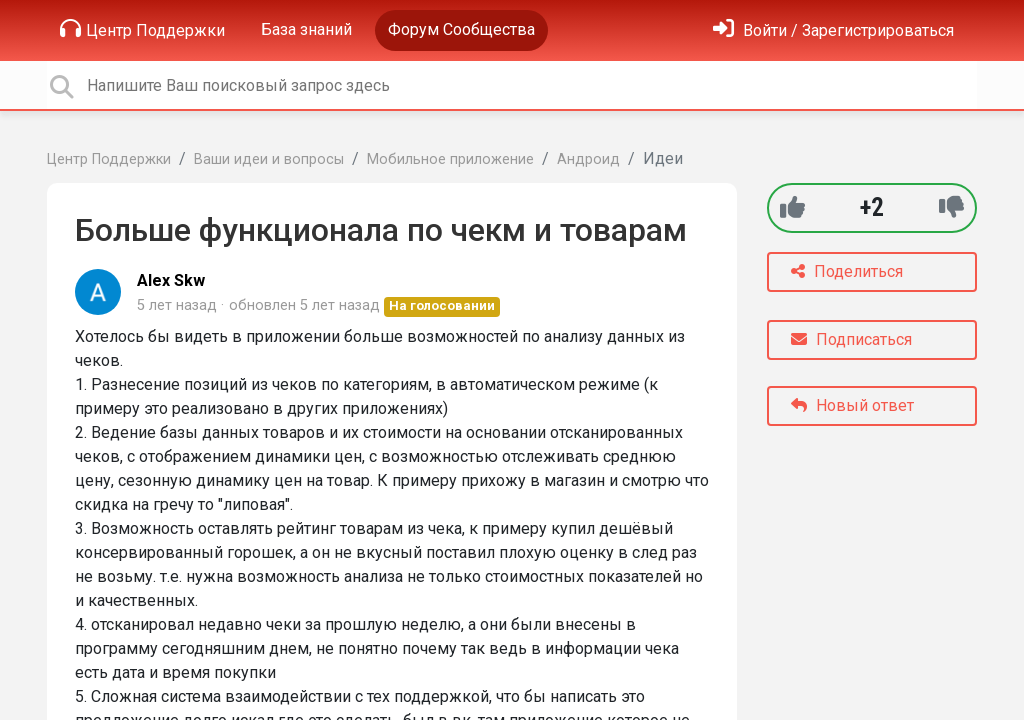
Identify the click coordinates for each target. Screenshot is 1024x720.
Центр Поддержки (142, 29)
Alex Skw (171, 280)
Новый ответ (852, 405)
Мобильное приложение (450, 159)
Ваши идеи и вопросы (269, 159)
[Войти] (833, 30)
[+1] (792, 207)
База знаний (306, 29)
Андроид (588, 159)
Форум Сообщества (461, 29)
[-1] (951, 207)
